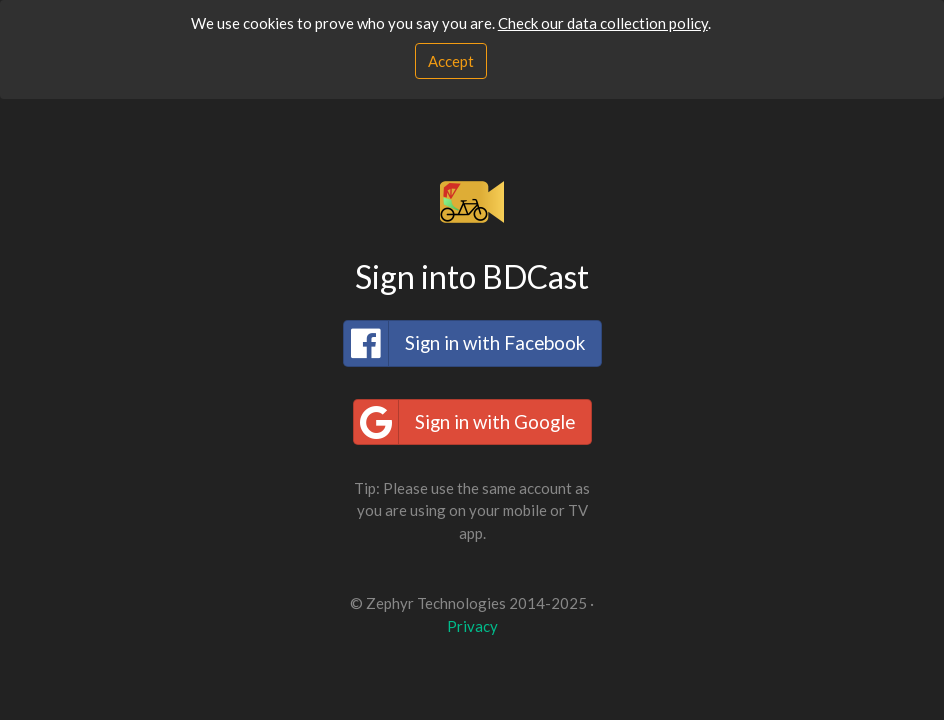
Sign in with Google (464, 422)
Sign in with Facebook (464, 343)
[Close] (451, 61)
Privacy (472, 626)
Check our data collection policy (603, 23)
